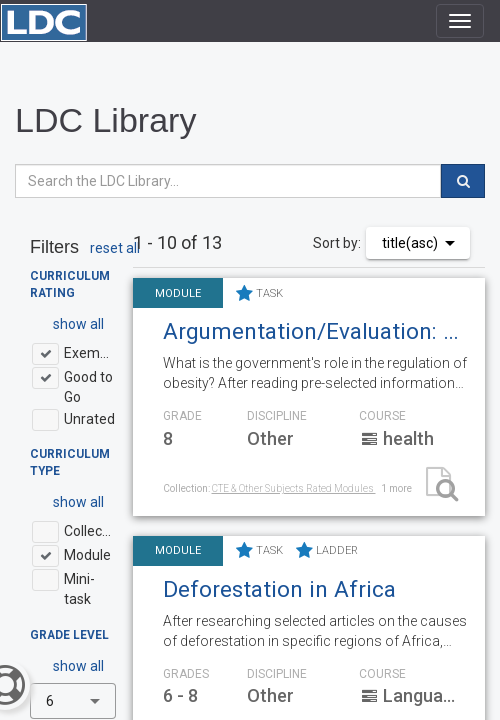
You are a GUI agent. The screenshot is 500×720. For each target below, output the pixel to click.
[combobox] (73, 701)
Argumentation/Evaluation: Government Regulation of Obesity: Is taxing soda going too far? (316, 331)
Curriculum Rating (70, 284)
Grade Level (69, 635)
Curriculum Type (70, 462)
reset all (115, 248)
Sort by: (337, 243)
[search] (463, 181)
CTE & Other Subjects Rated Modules (294, 488)
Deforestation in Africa (279, 589)
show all (78, 324)
